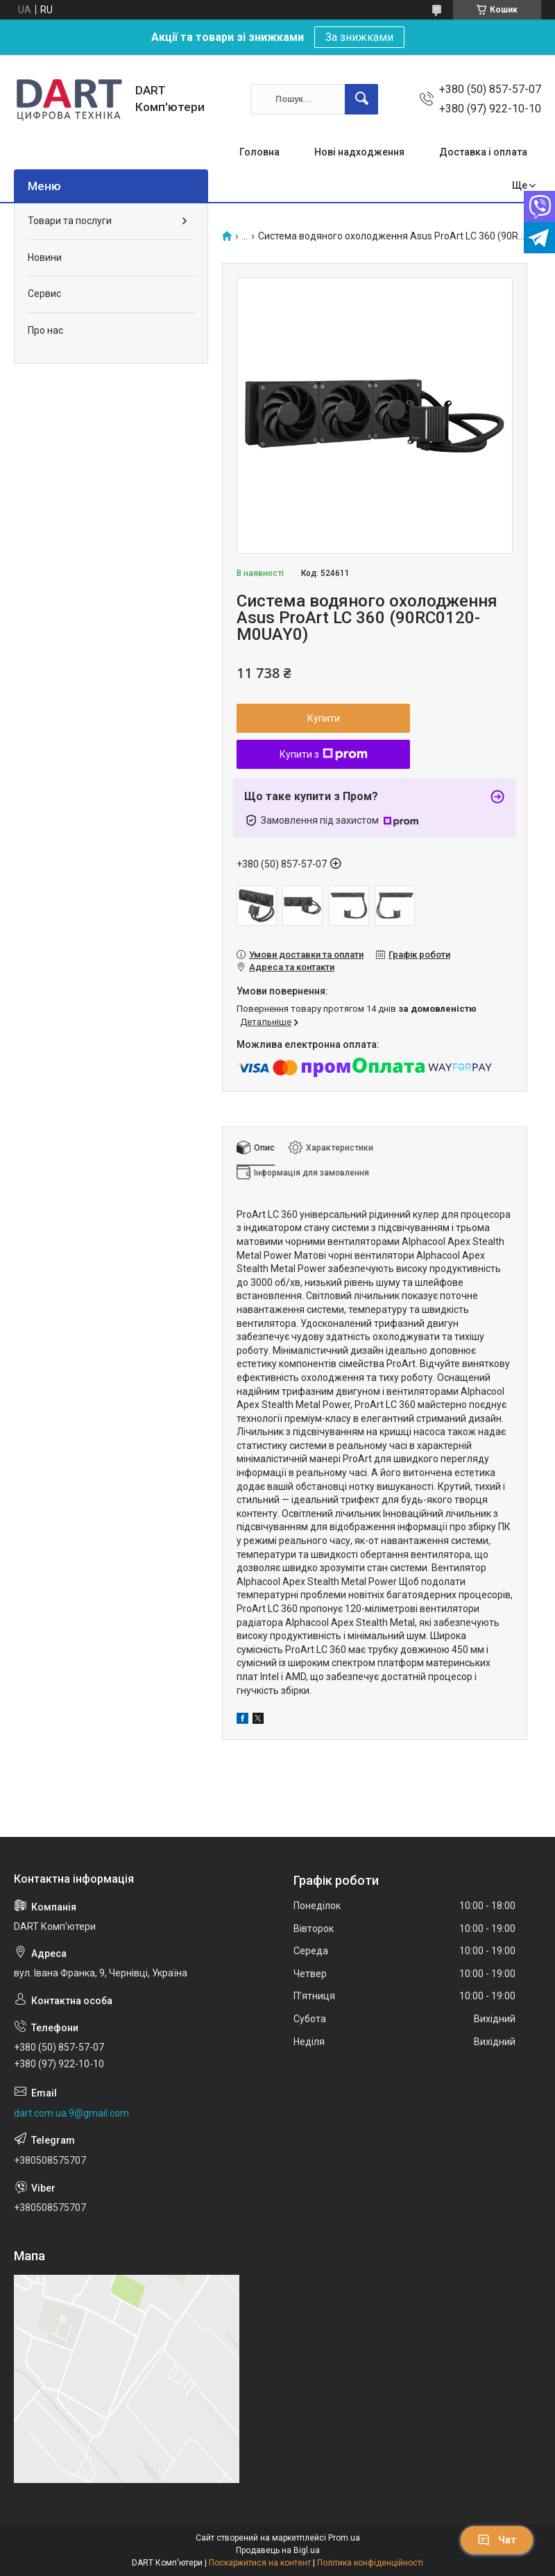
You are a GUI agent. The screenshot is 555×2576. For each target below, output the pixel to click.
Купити (323, 718)
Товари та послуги (70, 220)
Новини (45, 257)
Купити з (324, 754)
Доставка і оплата (483, 152)
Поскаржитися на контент (260, 2563)
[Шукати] (361, 99)
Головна (259, 152)
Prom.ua (344, 2538)
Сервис (44, 293)
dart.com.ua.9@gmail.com (71, 2113)
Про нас (45, 330)
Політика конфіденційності (370, 2563)
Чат (496, 2540)
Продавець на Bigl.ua (278, 2550)
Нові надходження (359, 152)
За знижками (359, 37)
